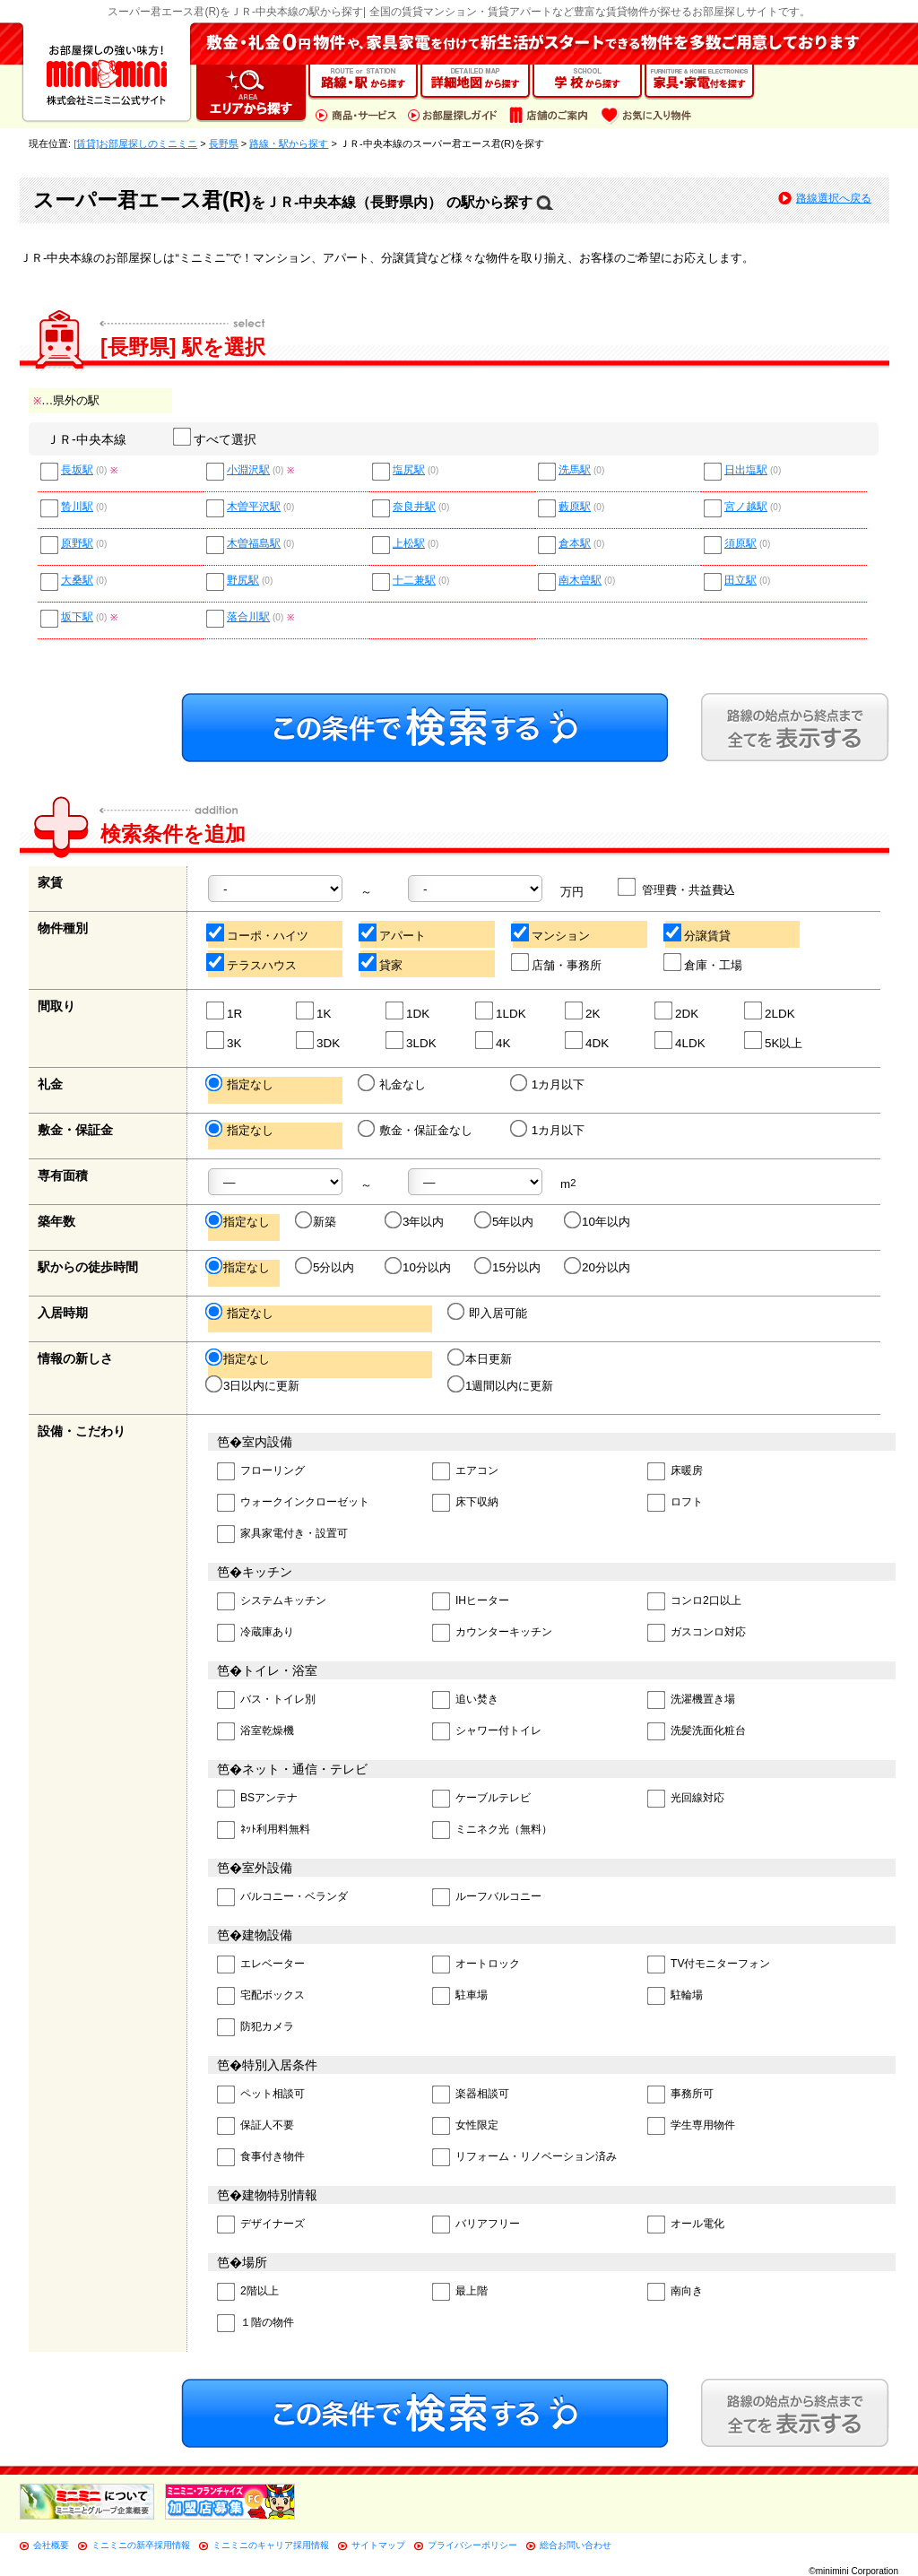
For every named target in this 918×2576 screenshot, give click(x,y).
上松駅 (409, 544)
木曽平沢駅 (254, 507)
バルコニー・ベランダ (282, 1897)
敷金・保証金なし (416, 1130)
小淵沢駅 (248, 470)
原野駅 (77, 544)
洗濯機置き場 (691, 1700)
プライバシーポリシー (472, 2545)
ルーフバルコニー (486, 1897)
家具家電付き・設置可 (282, 1534)
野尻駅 (243, 580)
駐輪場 (675, 1996)
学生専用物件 (691, 2126)
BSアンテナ (257, 1799)
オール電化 (685, 2225)
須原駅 (740, 544)
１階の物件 (255, 2323)
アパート (393, 933)
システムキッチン (271, 1601)
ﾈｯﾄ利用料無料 (263, 1830)
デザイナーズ (261, 2225)
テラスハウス (252, 962)
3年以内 (415, 1221)
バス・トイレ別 (266, 1700)
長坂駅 (77, 470)
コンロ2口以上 (694, 1601)
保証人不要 (255, 2126)
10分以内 (419, 1267)
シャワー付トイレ (486, 1731)
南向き (675, 2292)
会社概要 (51, 2545)
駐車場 (460, 1996)
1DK (408, 1011)
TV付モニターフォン (708, 1965)
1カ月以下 (549, 1084)
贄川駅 (77, 507)
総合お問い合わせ (575, 2545)
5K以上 (774, 1040)
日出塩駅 (745, 470)
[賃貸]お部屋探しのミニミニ (135, 143)
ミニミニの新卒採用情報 (140, 2545)
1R (225, 1011)
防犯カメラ (255, 2027)
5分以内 (326, 1267)
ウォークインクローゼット (293, 1503)
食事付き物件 (261, 2157)
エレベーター (261, 1965)
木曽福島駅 (254, 544)
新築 (317, 1221)
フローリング (261, 1471)
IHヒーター (470, 1601)
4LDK (681, 1040)
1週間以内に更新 (501, 1385)
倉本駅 (575, 544)
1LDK (501, 1011)
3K (224, 1040)
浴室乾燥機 (255, 1731)
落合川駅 (248, 617)
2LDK (770, 1011)
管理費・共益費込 (677, 887)
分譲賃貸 (698, 933)
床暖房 (675, 1471)
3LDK (412, 1040)
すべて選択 (215, 439)
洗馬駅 (575, 470)
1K (314, 1011)
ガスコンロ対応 (696, 1633)
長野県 (223, 143)
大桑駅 (77, 580)
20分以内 (598, 1267)
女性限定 (465, 2126)
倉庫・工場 (703, 962)
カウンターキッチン (492, 1633)
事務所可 (680, 2095)
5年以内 (505, 1221)
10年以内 (598, 1221)
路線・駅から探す (288, 143)
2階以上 (248, 2292)
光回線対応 (685, 1799)
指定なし (240, 1084)
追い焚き (465, 1700)
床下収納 (465, 1503)
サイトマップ (378, 2545)
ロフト (675, 1503)
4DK (588, 1040)
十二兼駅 (414, 580)
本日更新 (481, 1358)
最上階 (460, 2292)
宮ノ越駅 (745, 507)
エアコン (465, 1471)
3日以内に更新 (253, 1385)
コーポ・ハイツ (258, 933)
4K (493, 1040)
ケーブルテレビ (481, 1799)
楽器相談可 (470, 2095)
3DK (319, 1040)
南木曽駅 (580, 580)
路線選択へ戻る (833, 198)
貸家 (381, 962)
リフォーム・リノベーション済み (524, 2157)
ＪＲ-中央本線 (86, 439)
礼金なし (393, 1084)
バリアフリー (476, 2225)
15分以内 (509, 1267)
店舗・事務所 (557, 962)
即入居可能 (488, 1312)
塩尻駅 (409, 470)
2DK (677, 1011)
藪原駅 (575, 507)
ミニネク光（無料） (492, 1830)
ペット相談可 (261, 2095)
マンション (551, 933)
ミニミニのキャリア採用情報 (270, 2545)
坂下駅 (77, 617)
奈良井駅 (414, 507)
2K (583, 1011)
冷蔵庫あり (255, 1633)
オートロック (476, 1965)
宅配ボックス (261, 1996)
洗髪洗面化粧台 (696, 1731)
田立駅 (740, 580)
